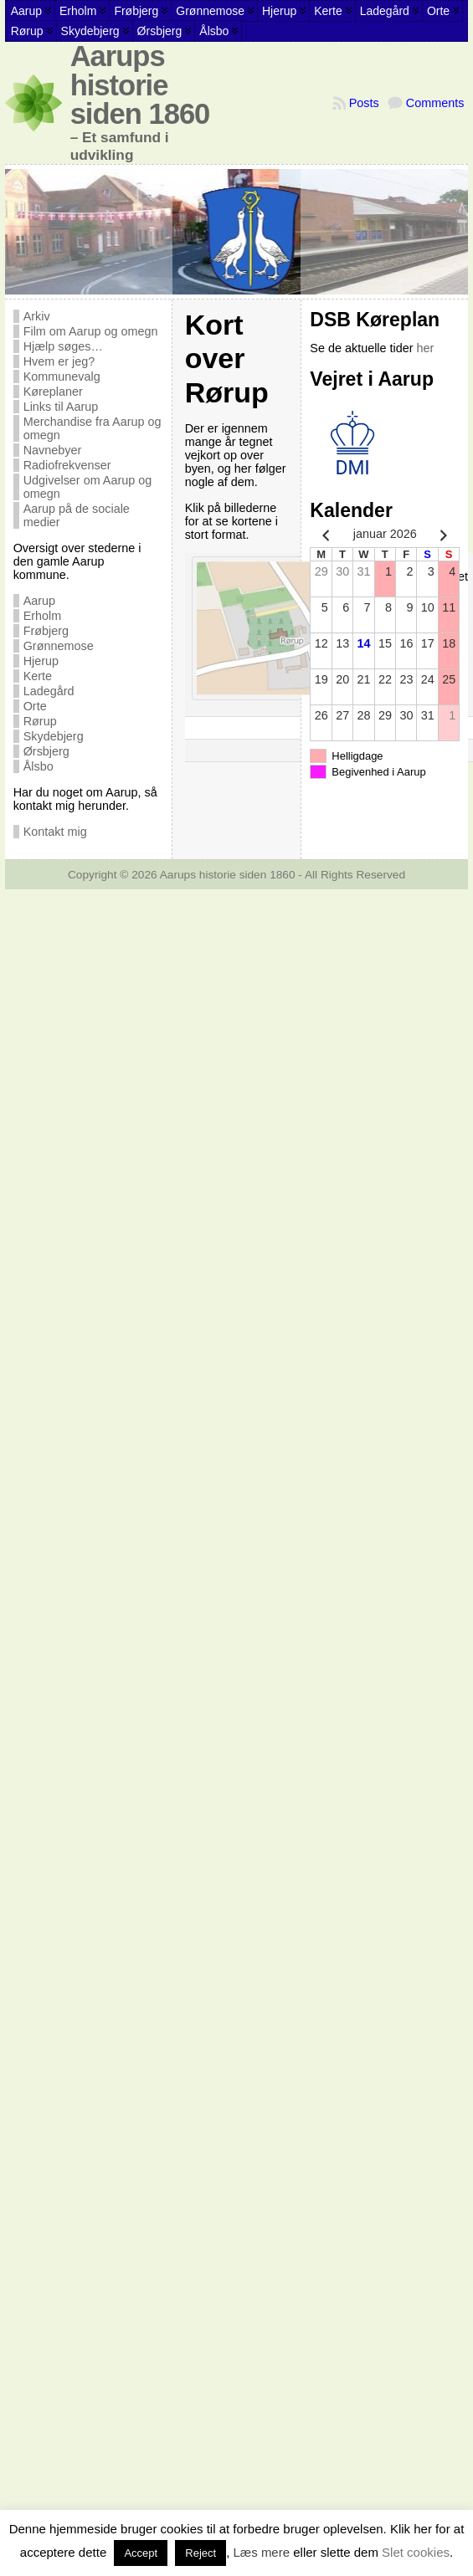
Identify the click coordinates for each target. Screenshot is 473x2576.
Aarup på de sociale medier (76, 515)
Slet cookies (416, 2552)
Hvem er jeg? (59, 361)
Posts (364, 103)
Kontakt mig (55, 831)
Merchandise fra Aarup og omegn (92, 428)
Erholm (42, 615)
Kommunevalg (61, 376)
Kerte (37, 676)
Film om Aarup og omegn (90, 331)
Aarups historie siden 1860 (140, 85)
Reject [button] (200, 2553)
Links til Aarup (61, 406)
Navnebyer (52, 450)
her (425, 348)
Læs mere (262, 2552)
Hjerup (41, 661)
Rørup (40, 721)
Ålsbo (38, 766)
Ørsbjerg (46, 751)
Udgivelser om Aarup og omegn (87, 487)
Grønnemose (58, 646)
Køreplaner (53, 391)
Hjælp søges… (63, 346)
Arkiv (36, 316)
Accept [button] (140, 2553)
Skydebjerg (53, 736)
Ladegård (49, 691)
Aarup (39, 600)
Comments (435, 103)
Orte (35, 706)
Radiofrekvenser (67, 465)
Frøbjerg (46, 631)
